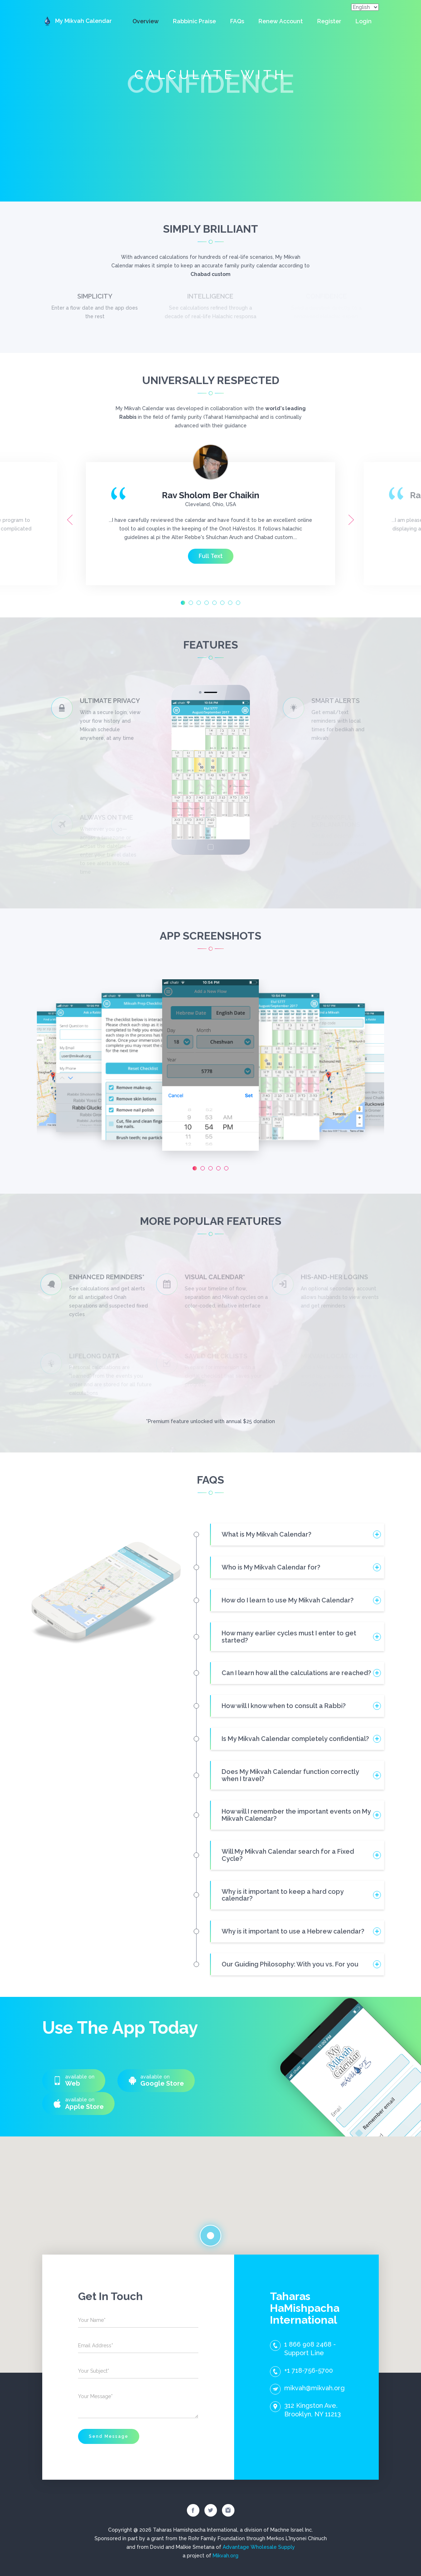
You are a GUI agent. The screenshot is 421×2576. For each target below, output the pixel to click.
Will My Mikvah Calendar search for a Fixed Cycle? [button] (288, 1855)
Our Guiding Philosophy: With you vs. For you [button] (290, 1964)
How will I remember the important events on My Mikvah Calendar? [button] (296, 1815)
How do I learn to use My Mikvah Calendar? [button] (288, 1600)
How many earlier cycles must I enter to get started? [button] (289, 1637)
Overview (145, 21)
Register (329, 21)
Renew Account (280, 21)
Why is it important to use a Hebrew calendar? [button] (293, 1931)
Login (363, 21)
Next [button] (351, 520)
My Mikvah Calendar (77, 21)
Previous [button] (70, 520)
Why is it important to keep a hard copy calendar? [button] (283, 1895)
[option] (210, 520)
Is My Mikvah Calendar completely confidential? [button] (295, 1738)
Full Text (211, 556)
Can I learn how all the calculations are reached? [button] (296, 1673)
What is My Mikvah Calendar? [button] (266, 1534)
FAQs (237, 21)
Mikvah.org (225, 2555)
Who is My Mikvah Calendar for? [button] (271, 1567)
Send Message (109, 2436)
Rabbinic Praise (194, 21)
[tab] (297, 1534)
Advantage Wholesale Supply (259, 2547)
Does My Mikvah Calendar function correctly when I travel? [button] (290, 1775)
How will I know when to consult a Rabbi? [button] (284, 1705)
